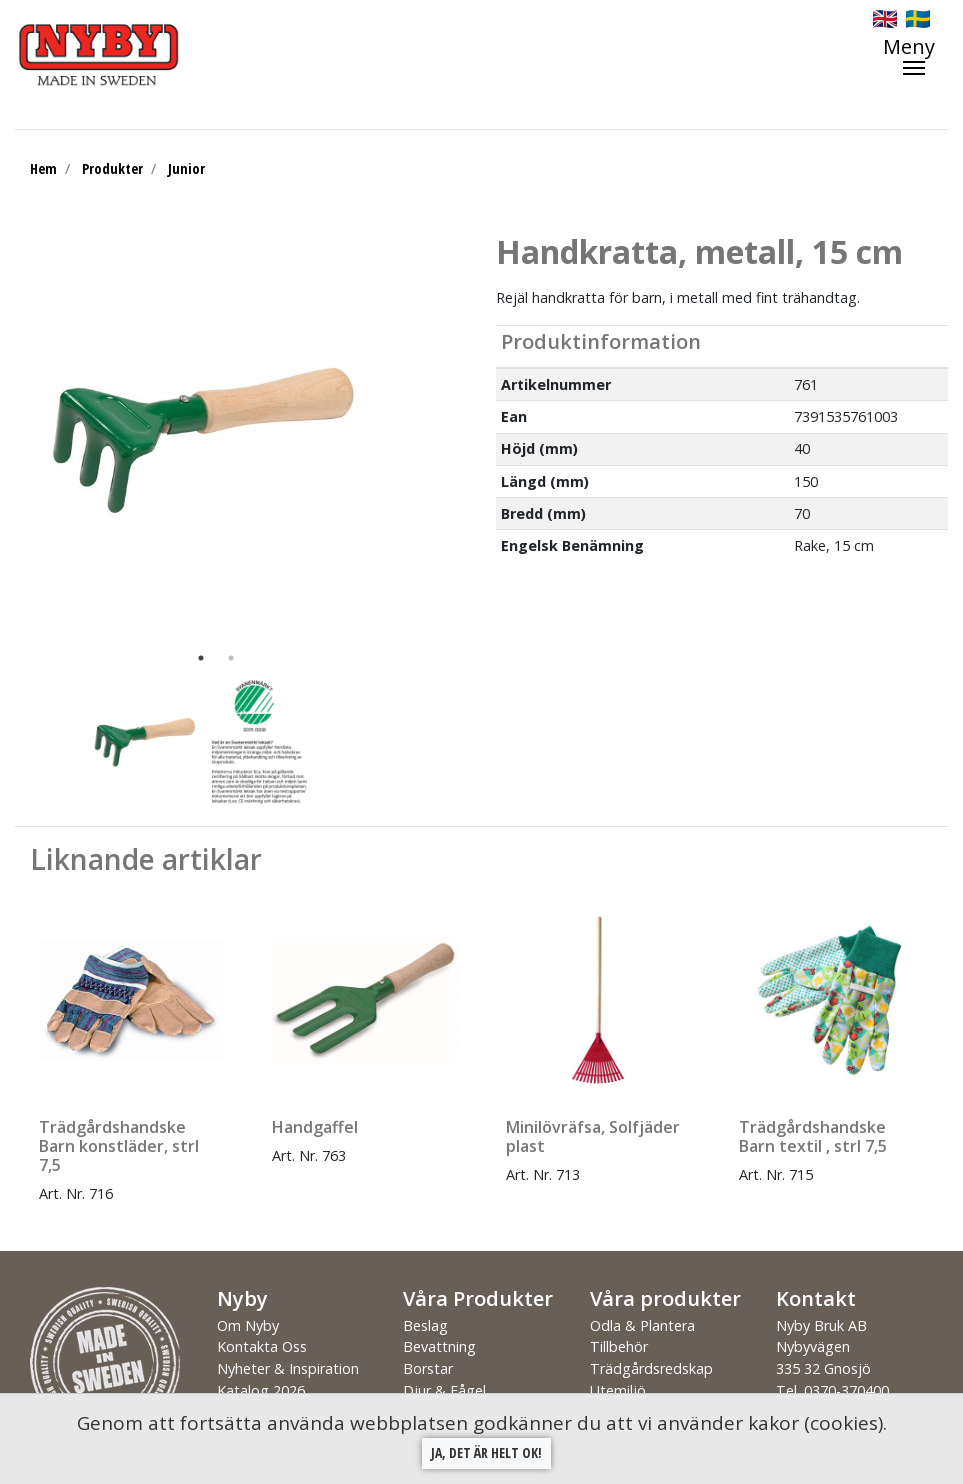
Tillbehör (619, 1346)
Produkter (112, 168)
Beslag (425, 1325)
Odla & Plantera (642, 1325)
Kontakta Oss (262, 1346)
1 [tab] (201, 658)
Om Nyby (248, 1325)
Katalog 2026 (261, 1390)
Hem (43, 168)
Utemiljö (618, 1390)
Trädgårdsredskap (651, 1368)
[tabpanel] (201, 438)
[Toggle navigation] (919, 56)
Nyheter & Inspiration (288, 1368)
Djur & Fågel (444, 1390)
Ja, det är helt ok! (486, 1452)
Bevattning (439, 1346)
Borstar (428, 1368)
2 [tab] (231, 658)
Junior (186, 168)
